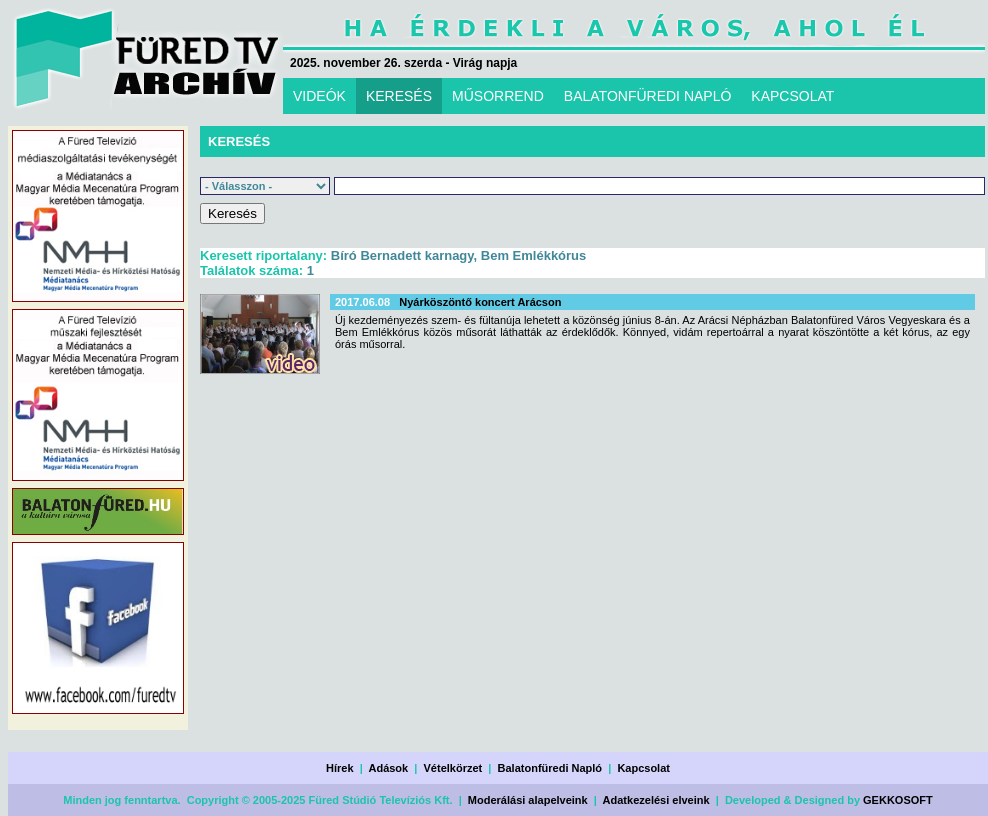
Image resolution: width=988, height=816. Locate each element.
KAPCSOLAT (792, 96)
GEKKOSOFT (898, 800)
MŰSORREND (498, 96)
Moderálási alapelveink (528, 800)
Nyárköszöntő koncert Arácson (480, 302)
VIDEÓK (319, 96)
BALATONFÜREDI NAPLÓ (648, 96)
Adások (388, 768)
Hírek (340, 768)
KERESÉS (399, 96)
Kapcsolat (643, 768)
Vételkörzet (453, 768)
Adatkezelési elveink (656, 800)
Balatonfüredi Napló (550, 768)
